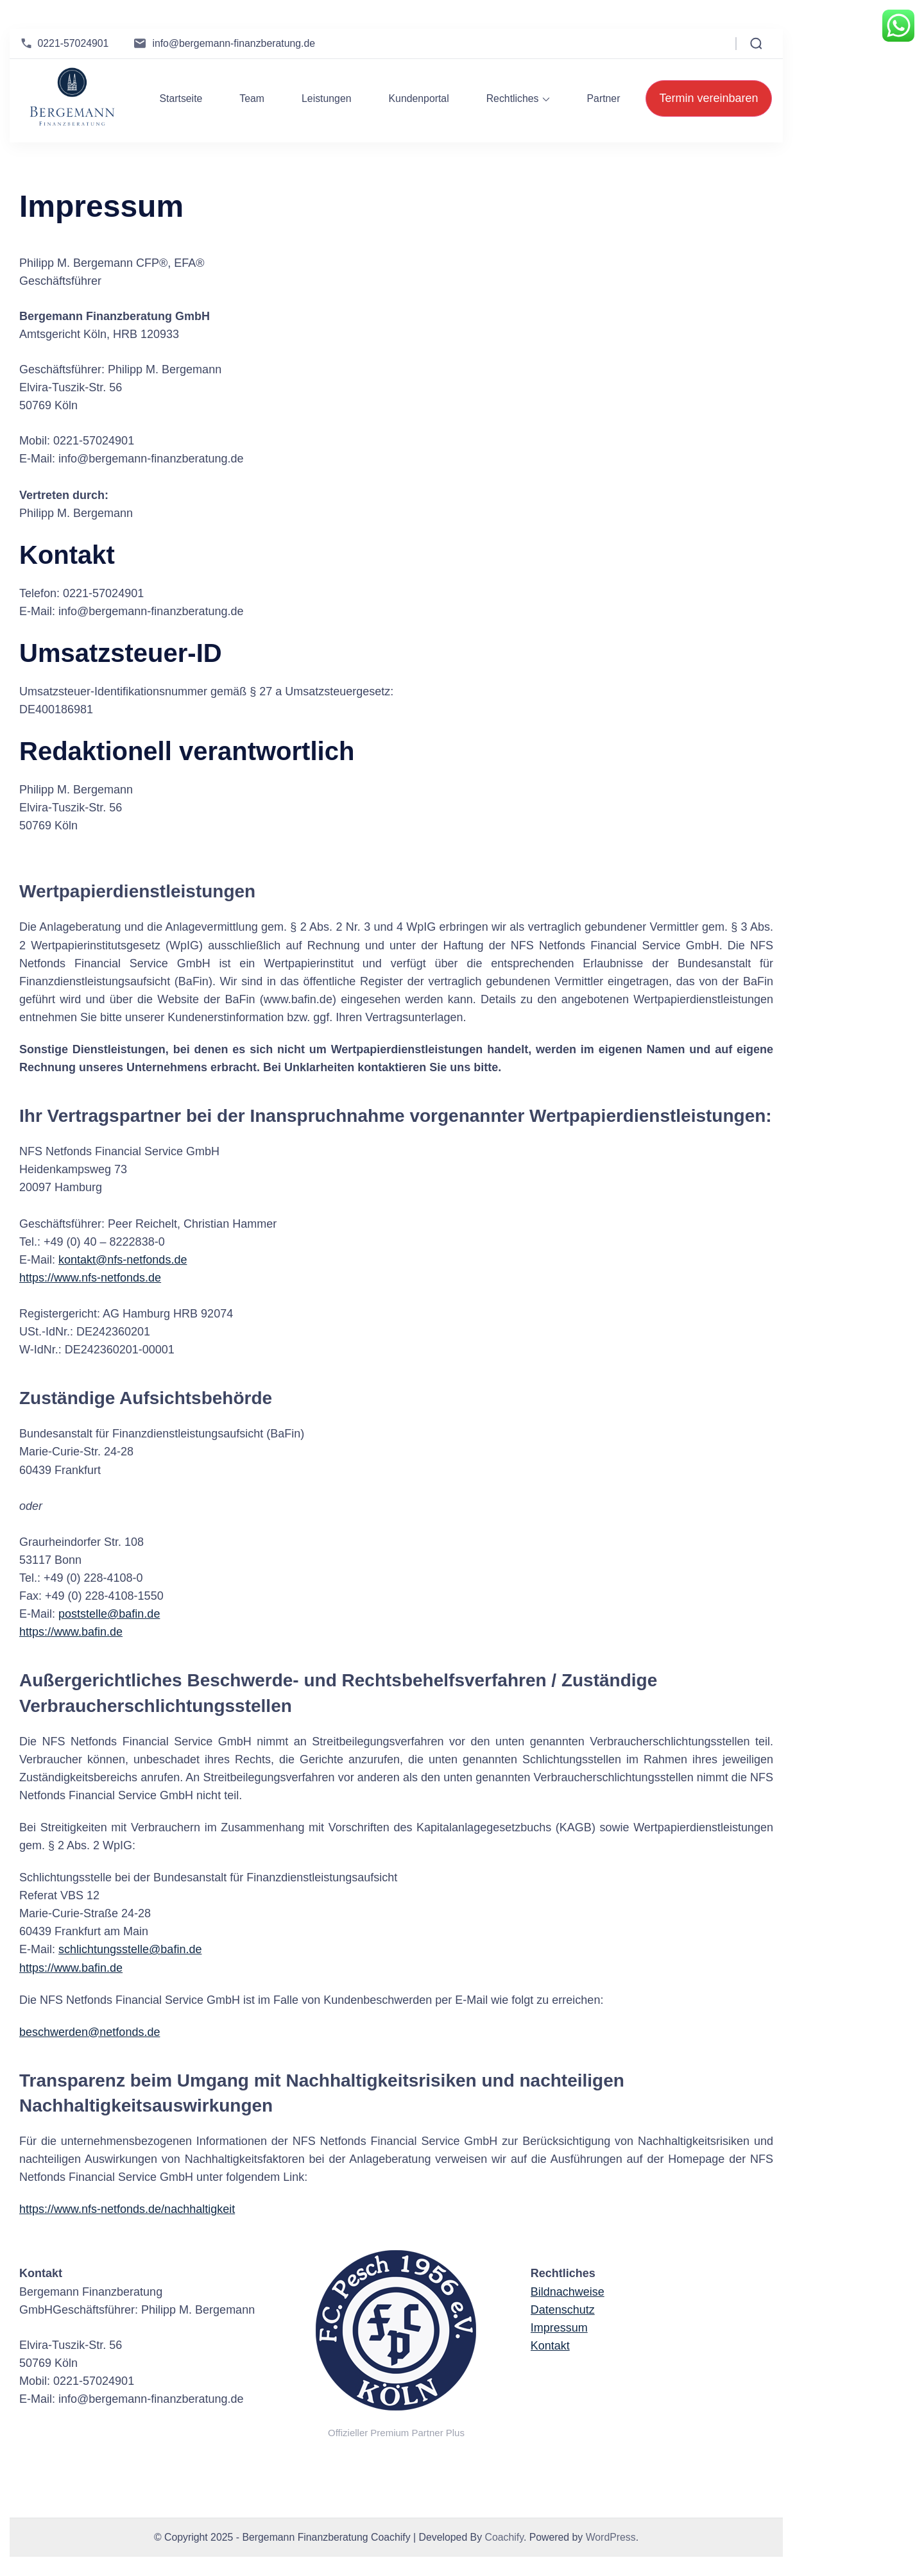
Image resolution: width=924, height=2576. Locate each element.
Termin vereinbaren (708, 98)
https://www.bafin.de (71, 1631)
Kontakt (550, 2345)
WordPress (611, 2537)
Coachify (503, 2537)
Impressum (559, 2327)
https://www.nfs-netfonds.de (90, 1277)
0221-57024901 (73, 43)
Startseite (180, 98)
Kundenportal (419, 98)
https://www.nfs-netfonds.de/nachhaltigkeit (127, 2209)
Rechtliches (512, 98)
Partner (603, 98)
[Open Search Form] (756, 43)
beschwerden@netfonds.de (89, 2032)
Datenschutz (563, 2309)
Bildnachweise (567, 2291)
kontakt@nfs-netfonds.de (122, 1259)
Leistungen (326, 98)
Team (251, 98)
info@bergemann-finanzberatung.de (233, 43)
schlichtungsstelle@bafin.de (129, 1949)
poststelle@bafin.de (109, 1613)
